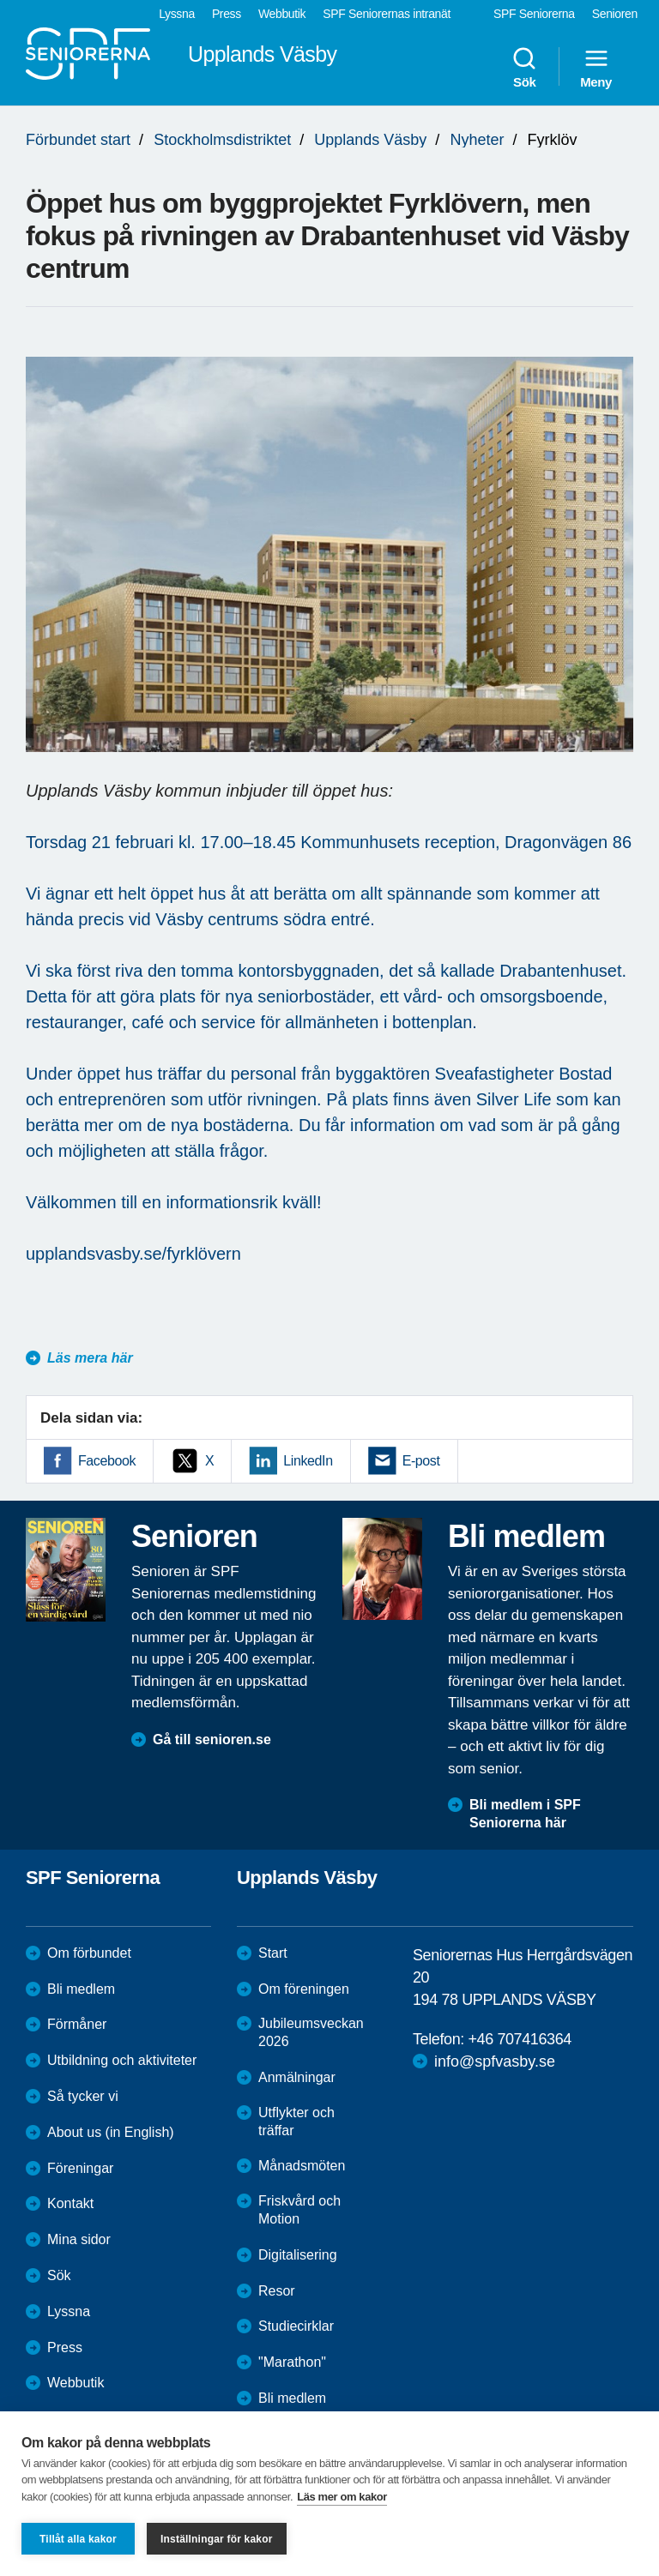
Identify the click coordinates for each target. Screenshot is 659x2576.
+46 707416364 (519, 2039)
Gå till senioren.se (212, 1739)
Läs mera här (90, 1358)
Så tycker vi (82, 2096)
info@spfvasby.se (494, 2061)
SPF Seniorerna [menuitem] (534, 14)
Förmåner (76, 2024)
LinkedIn (307, 1461)
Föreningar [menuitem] (80, 2168)
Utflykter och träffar (296, 2121)
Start (272, 1953)
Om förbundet (89, 1953)
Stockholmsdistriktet (222, 139)
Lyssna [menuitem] (177, 14)
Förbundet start (78, 139)
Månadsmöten (301, 2165)
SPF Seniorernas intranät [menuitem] (386, 14)
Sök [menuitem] (524, 66)
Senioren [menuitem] (615, 14)
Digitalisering (297, 2255)
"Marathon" (292, 2362)
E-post (421, 1461)
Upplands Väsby (370, 139)
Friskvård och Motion (299, 2210)
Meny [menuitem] (596, 66)
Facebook (107, 1461)
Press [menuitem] (226, 14)
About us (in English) (110, 2132)
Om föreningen (303, 1989)
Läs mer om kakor (342, 2496)
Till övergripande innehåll (0, 0)
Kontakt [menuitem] (70, 2203)
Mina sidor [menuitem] (79, 2239)
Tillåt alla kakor (78, 2539)
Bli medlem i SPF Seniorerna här (525, 1813)
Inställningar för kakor (216, 2539)
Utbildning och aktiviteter (121, 2060)
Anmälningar (297, 2077)
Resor (276, 2291)
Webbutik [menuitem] (281, 14)
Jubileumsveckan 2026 (311, 2032)
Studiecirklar (296, 2326)
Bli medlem (81, 1989)
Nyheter (477, 139)
